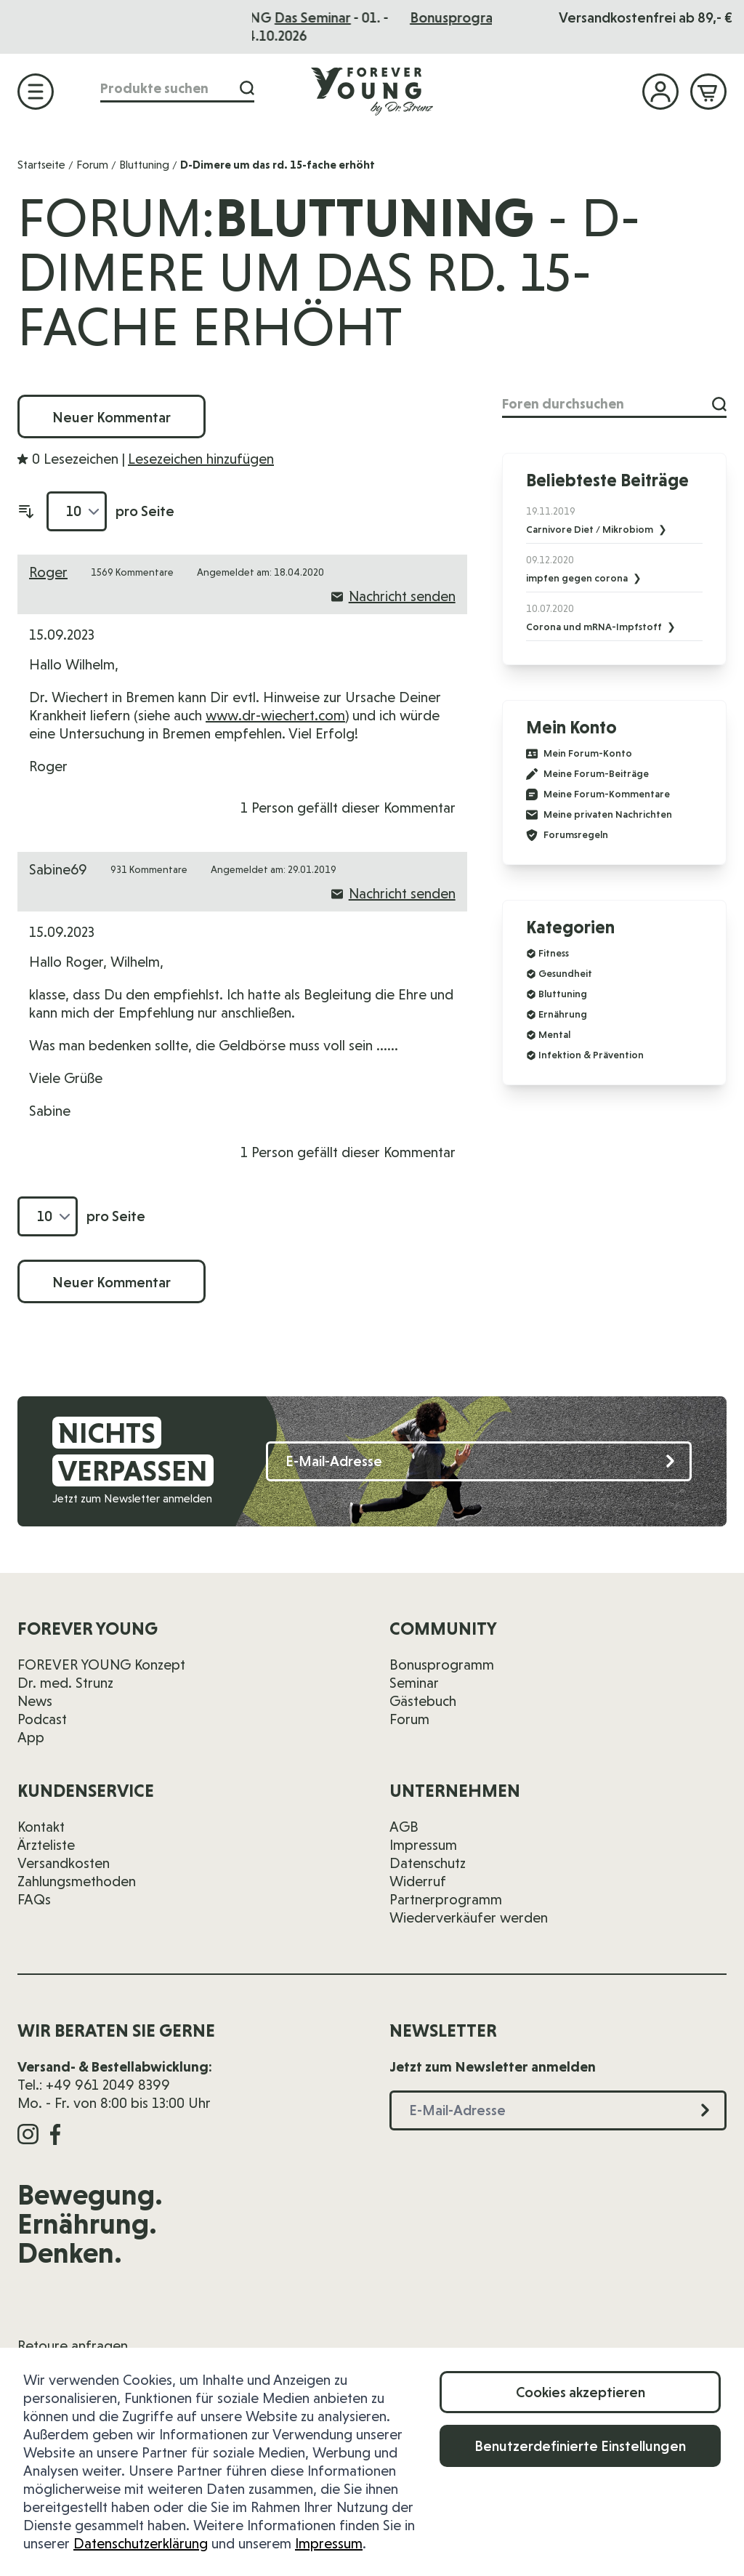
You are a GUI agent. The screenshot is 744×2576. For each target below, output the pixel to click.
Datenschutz (427, 1863)
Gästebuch (422, 1701)
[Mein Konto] (660, 92)
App (30, 1737)
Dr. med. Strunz (65, 1682)
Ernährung (562, 1014)
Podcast (42, 1719)
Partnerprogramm (445, 1899)
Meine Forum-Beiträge (587, 774)
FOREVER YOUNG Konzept (101, 1664)
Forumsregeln (567, 835)
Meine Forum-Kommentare (598, 794)
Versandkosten (63, 1863)
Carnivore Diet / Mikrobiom (590, 529)
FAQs (34, 1899)
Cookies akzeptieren (580, 2392)
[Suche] (247, 88)
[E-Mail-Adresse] (479, 1461)
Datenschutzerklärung (140, 2543)
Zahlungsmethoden (76, 1881)
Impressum (329, 2543)
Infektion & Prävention (591, 1054)
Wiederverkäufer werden (468, 1917)
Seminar (414, 1682)
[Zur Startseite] (372, 90)
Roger (48, 572)
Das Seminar (411, 17)
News (34, 1701)
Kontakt (41, 1826)
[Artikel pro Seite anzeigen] (76, 511)
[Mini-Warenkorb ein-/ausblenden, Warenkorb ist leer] (708, 92)
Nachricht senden (393, 596)
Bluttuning (144, 165)
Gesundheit (565, 973)
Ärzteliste (46, 1844)
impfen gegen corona (578, 578)
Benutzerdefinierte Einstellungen (580, 2446)
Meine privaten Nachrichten (599, 815)
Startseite (41, 165)
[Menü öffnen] (35, 91)
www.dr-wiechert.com (275, 715)
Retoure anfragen (72, 2345)
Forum (92, 165)
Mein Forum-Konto (579, 754)
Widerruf (417, 1881)
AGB (403, 1826)
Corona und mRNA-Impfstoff (595, 626)
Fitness (553, 953)
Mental (554, 1034)
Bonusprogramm (441, 1664)
